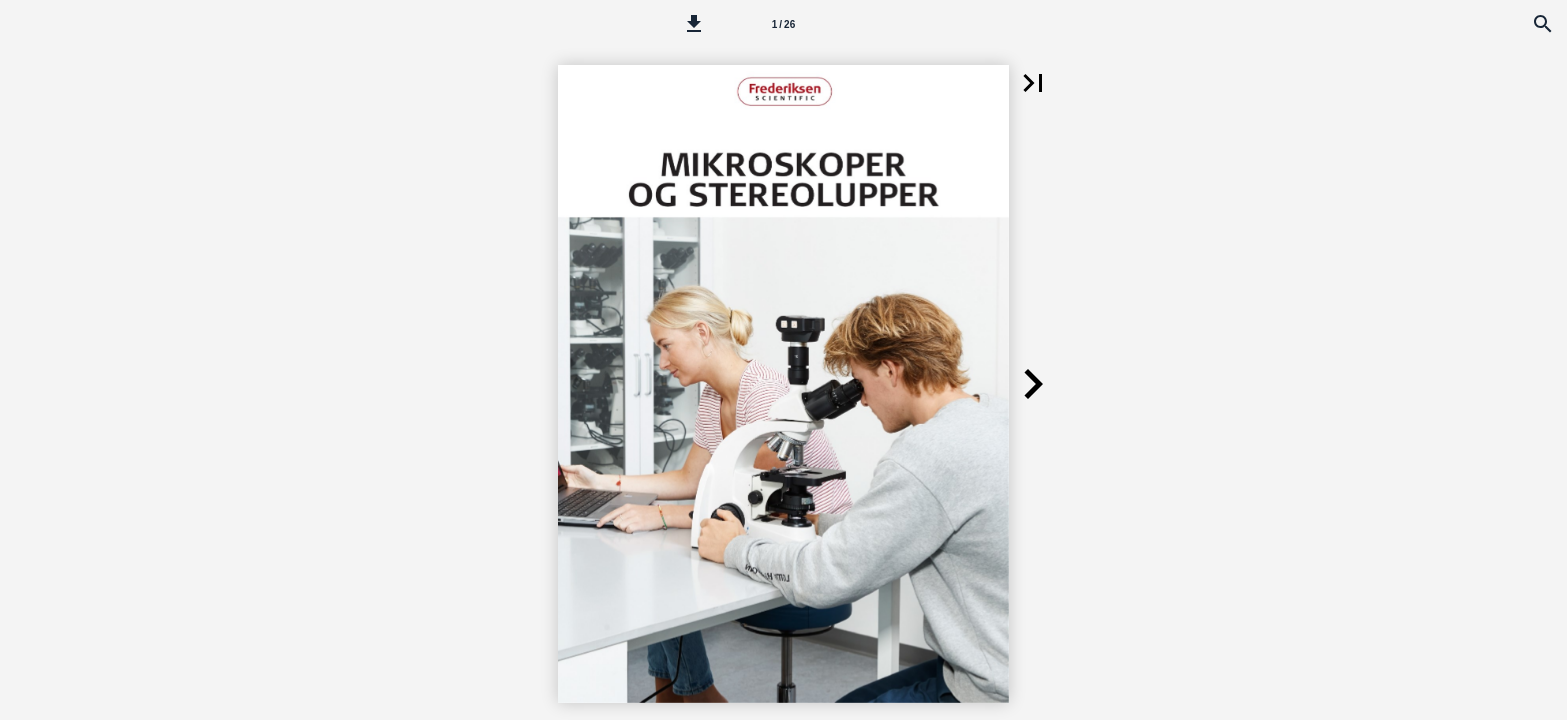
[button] (694, 24)
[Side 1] (783, 24)
